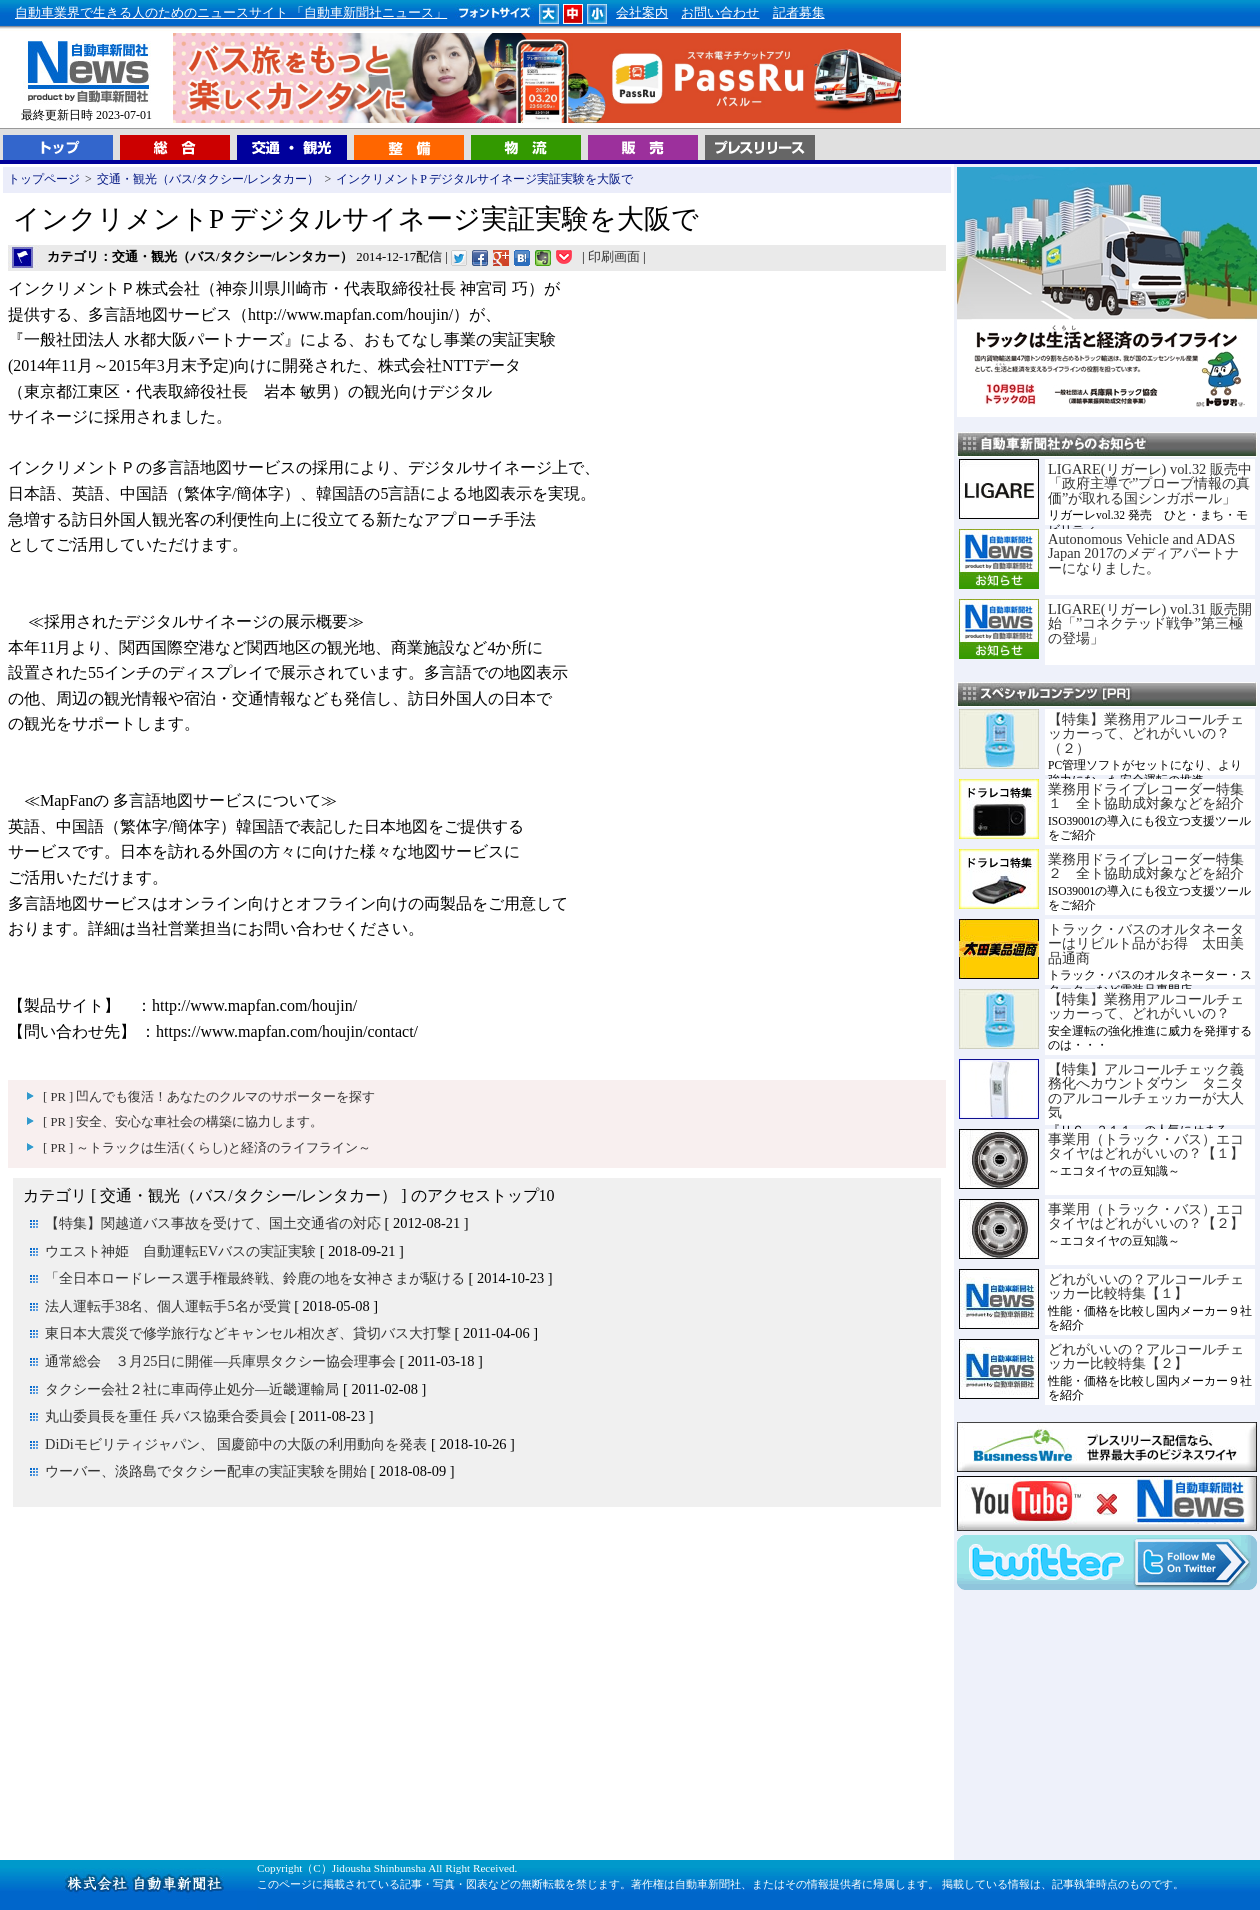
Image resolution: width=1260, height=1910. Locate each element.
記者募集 (799, 13)
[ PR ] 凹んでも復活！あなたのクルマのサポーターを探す (209, 1097)
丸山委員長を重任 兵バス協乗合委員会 (166, 1416)
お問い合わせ (720, 13)
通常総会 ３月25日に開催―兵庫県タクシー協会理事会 (220, 1361)
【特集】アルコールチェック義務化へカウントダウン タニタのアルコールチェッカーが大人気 (1146, 1090)
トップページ (44, 179)
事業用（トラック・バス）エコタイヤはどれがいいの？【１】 (1146, 1146)
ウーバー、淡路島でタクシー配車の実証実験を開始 (206, 1471)
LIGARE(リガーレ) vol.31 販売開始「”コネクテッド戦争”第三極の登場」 (1150, 623)
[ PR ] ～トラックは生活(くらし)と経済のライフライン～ (207, 1148)
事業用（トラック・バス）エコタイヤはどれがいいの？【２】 (1146, 1216)
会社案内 (642, 13)
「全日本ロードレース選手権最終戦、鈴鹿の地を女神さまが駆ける (255, 1278)
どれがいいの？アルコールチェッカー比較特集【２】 (1146, 1356)
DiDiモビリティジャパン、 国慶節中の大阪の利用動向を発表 (236, 1444)
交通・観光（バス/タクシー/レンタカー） (208, 179)
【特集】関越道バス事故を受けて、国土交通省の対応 (213, 1223)
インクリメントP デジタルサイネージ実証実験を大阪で (484, 179)
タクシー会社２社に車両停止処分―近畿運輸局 (192, 1389)
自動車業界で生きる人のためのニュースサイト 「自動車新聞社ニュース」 (231, 13)
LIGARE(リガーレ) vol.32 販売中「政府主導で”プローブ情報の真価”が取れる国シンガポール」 (1150, 483)
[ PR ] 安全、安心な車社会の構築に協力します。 (183, 1122)
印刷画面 (614, 257)
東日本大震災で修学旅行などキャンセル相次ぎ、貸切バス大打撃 (248, 1333)
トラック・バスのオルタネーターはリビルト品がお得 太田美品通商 (1146, 943)
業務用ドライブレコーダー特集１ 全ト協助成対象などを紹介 (1146, 796)
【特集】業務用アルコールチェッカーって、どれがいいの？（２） (1146, 733)
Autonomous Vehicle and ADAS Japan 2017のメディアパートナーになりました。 (1143, 553)
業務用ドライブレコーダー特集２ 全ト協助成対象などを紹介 (1146, 866)
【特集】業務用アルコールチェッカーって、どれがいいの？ (1146, 1006)
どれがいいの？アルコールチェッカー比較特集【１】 (1146, 1286)
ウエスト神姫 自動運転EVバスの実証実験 (180, 1251)
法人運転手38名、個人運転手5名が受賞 (168, 1306)
